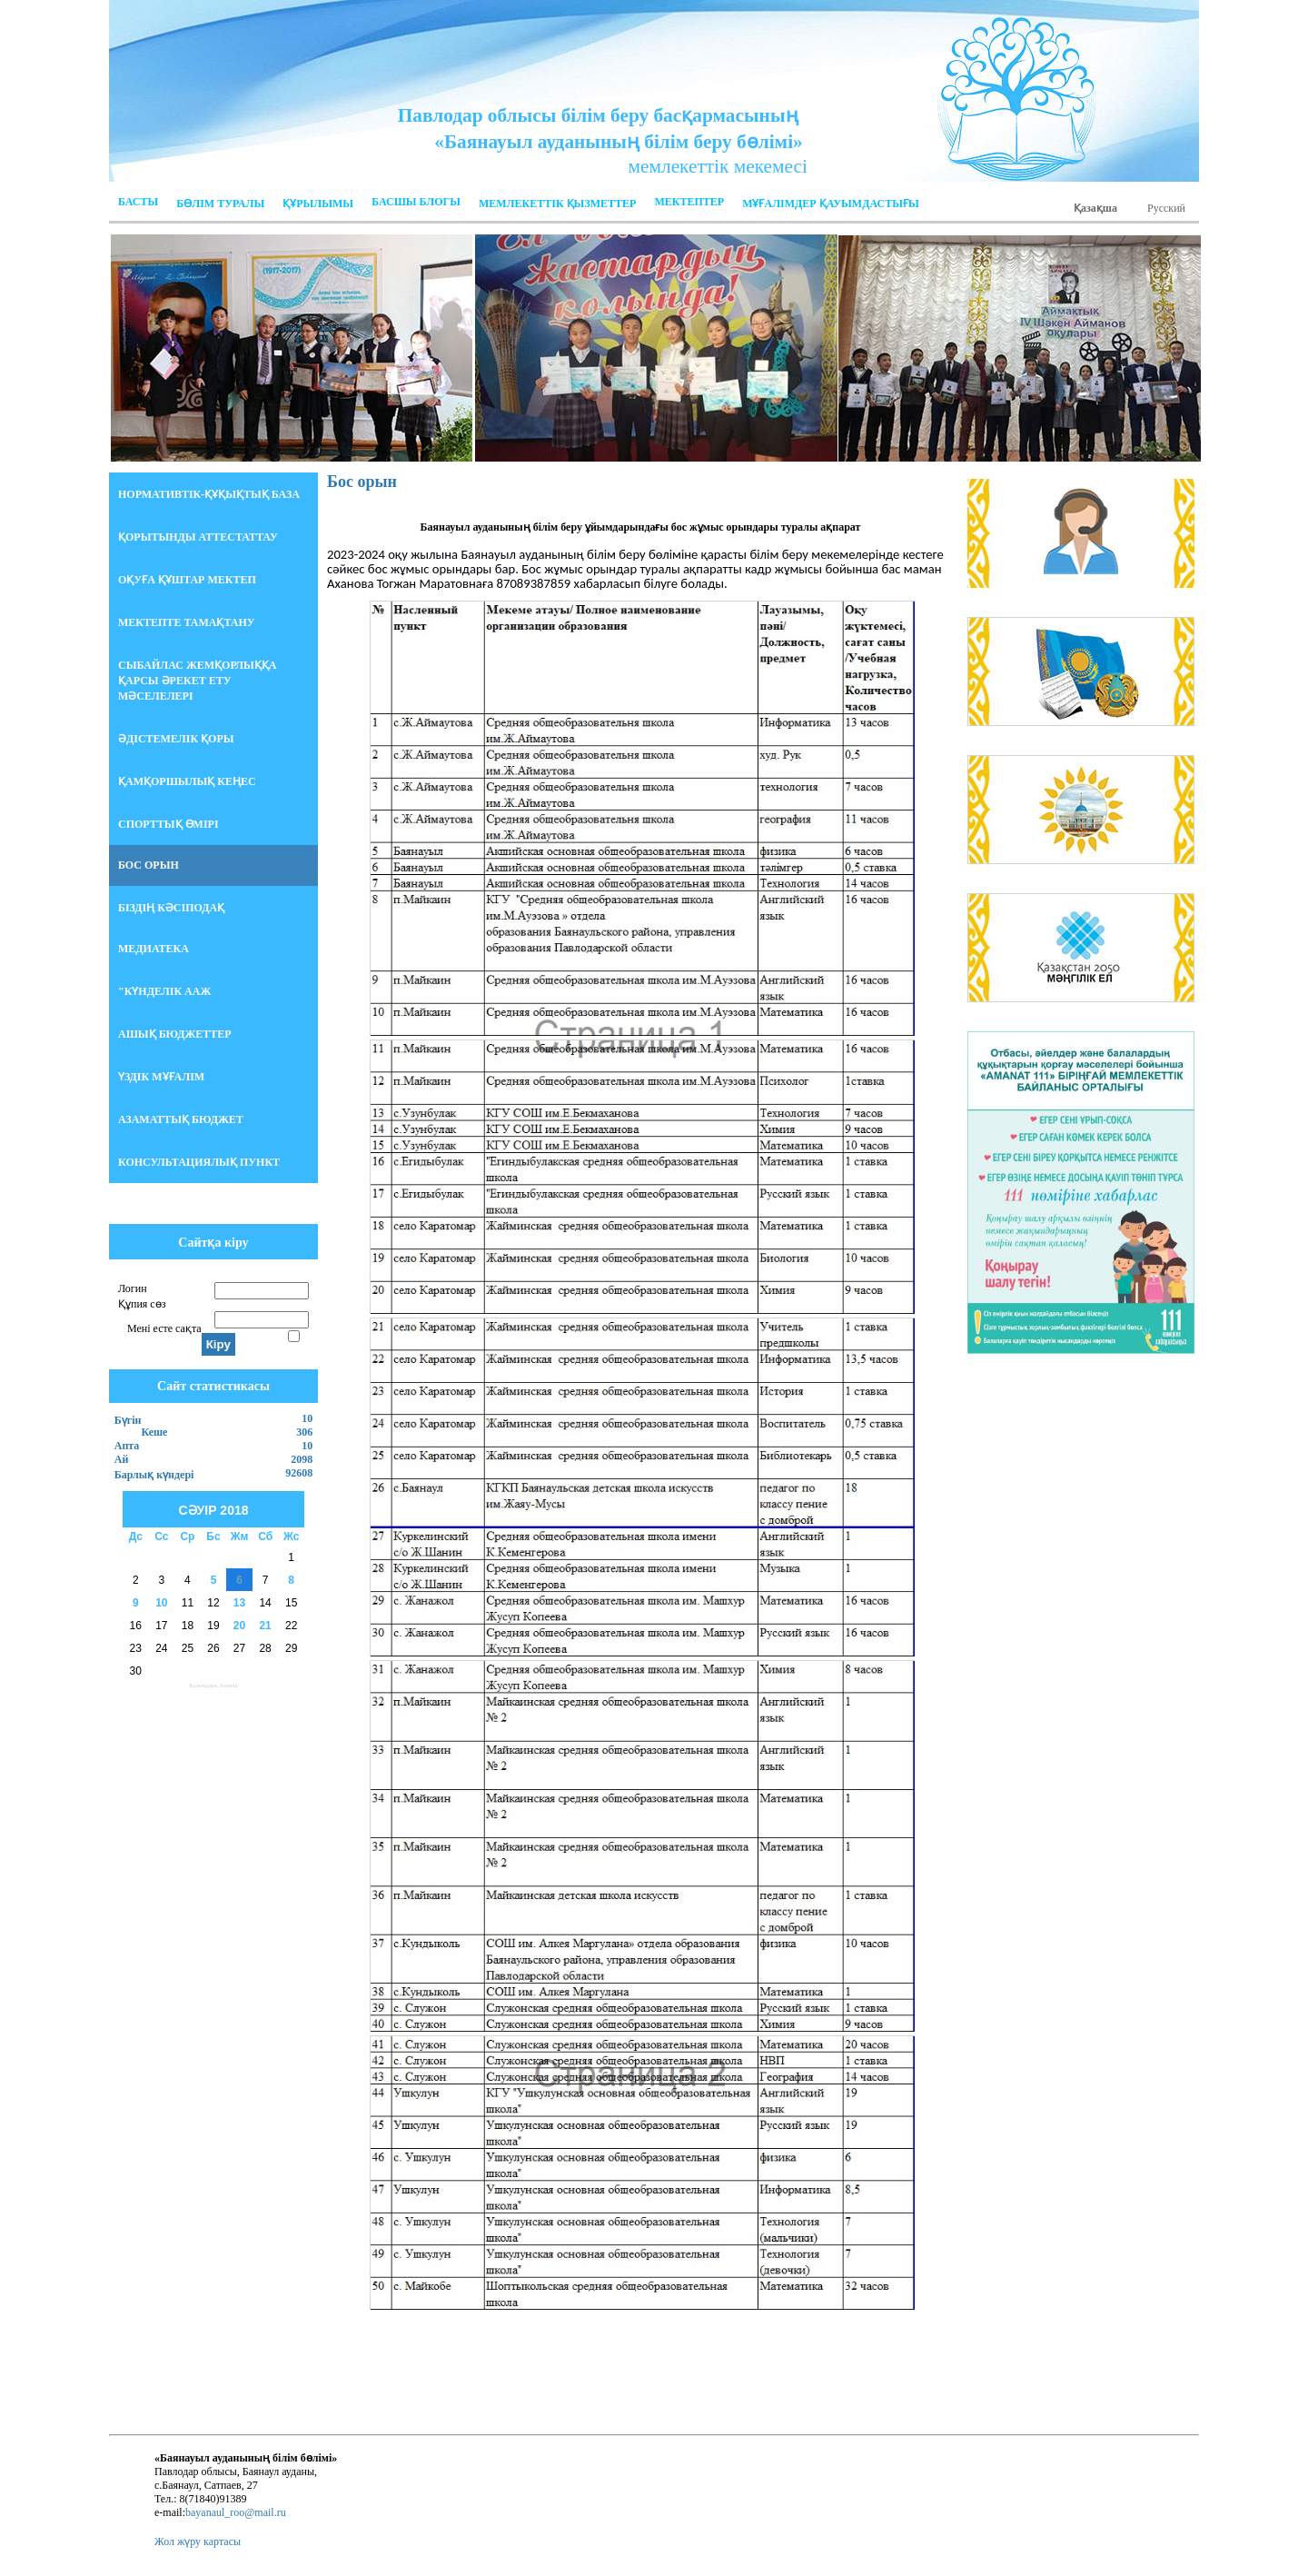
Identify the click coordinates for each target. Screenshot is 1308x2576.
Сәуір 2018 (213, 1510)
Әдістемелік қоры (176, 738)
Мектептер (689, 201)
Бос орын (362, 481)
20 (239, 1625)
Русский (1166, 208)
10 (161, 1602)
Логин (132, 1288)
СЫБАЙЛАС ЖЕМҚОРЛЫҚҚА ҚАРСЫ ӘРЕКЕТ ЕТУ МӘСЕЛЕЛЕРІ (197, 680)
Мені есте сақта (164, 1328)
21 (265, 1625)
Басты (138, 201)
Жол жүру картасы (197, 2541)
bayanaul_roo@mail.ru (235, 2512)
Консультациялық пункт (199, 1162)
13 (239, 1602)
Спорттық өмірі (168, 824)
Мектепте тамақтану (186, 622)
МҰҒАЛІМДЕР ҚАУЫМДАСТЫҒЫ (830, 203)
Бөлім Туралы (220, 203)
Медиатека (153, 948)
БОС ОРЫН (148, 865)
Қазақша (1095, 208)
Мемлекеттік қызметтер (557, 203)
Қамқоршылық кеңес (187, 781)
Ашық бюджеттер (175, 1034)
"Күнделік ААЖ (164, 991)
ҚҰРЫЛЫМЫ (317, 203)
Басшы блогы (416, 201)
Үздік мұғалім (161, 1076)
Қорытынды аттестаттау (198, 537)
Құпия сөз (141, 1304)
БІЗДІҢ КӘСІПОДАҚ (171, 907)
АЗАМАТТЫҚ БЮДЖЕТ (180, 1119)
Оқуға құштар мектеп (187, 579)
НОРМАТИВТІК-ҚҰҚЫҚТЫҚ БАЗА (209, 494)
